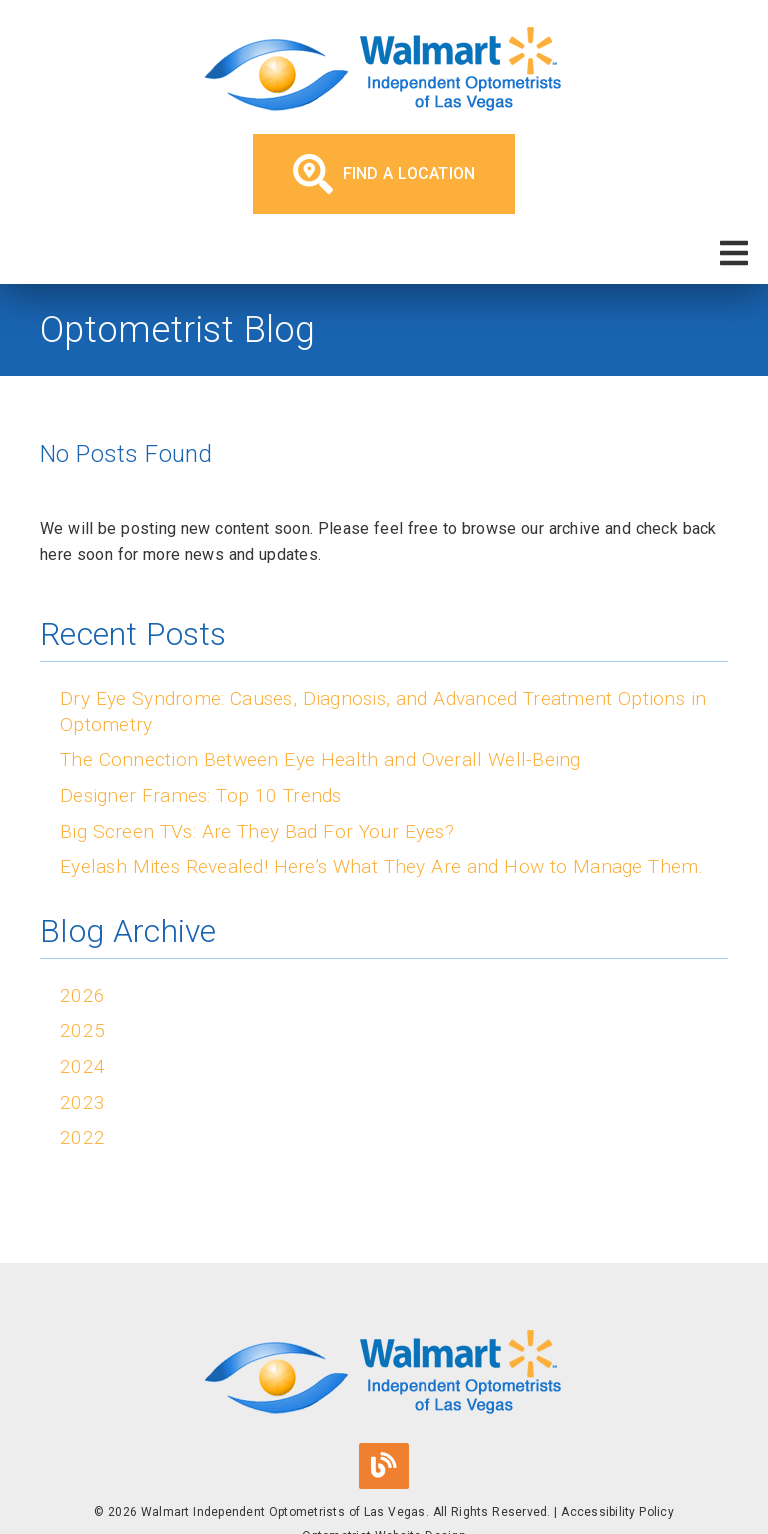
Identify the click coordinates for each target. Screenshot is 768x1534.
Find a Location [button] (384, 174)
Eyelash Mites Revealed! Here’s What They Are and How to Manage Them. (382, 866)
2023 (82, 1102)
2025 (82, 1030)
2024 (82, 1066)
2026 (82, 995)
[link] (384, 72)
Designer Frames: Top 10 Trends (201, 795)
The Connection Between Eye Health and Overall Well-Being (320, 759)
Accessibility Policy (617, 1512)
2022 (82, 1137)
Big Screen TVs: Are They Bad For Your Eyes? (257, 831)
